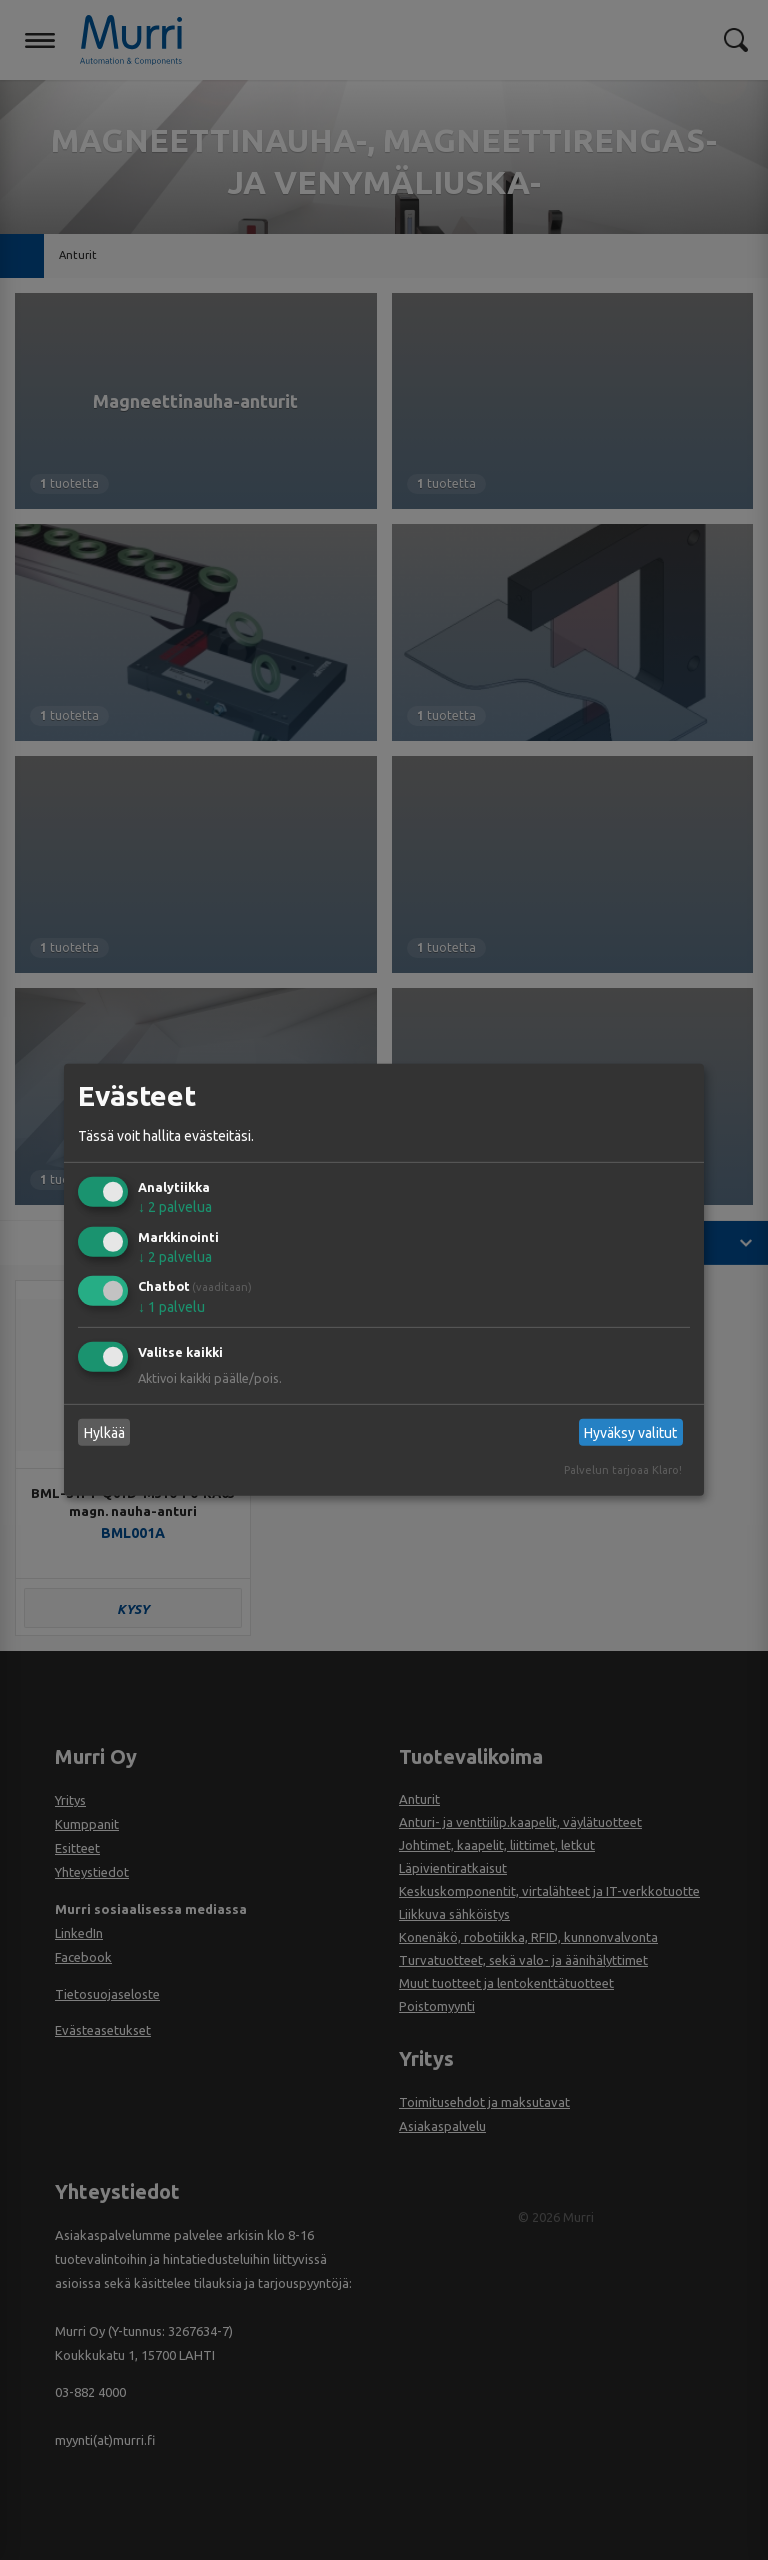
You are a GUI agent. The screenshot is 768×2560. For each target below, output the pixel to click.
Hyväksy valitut (630, 1433)
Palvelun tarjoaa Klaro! (623, 1470)
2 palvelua (175, 1207)
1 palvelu (171, 1307)
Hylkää (104, 1433)
